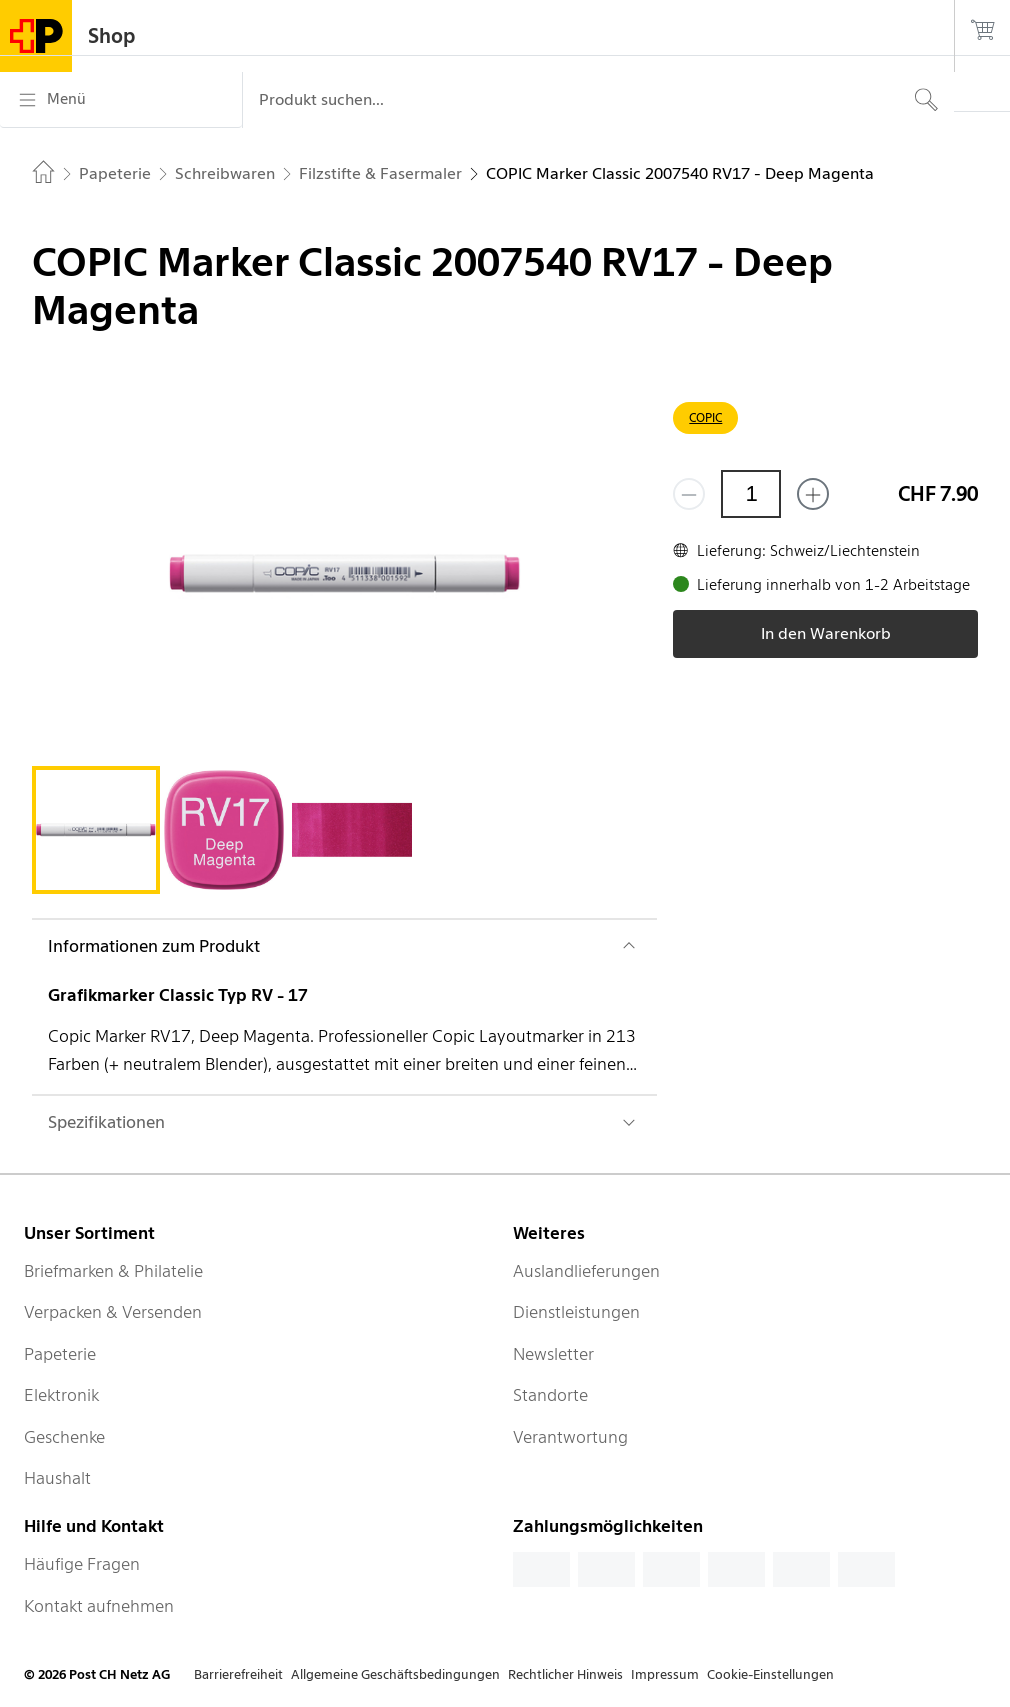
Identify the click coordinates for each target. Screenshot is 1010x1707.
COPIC (705, 417)
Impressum (665, 1674)
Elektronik (61, 1395)
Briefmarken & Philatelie (113, 1271)
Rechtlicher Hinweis (565, 1674)
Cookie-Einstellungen (770, 1674)
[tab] (96, 830)
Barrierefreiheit (238, 1674)
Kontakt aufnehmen (99, 1606)
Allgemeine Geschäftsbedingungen (395, 1674)
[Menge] (751, 494)
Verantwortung (570, 1437)
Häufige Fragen (82, 1564)
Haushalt (57, 1478)
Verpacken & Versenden (113, 1312)
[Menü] (121, 100)
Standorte (550, 1395)
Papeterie (60, 1354)
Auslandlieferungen (586, 1271)
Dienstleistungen (576, 1312)
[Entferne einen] (689, 494)
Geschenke (64, 1437)
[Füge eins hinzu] (813, 494)
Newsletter (553, 1354)
